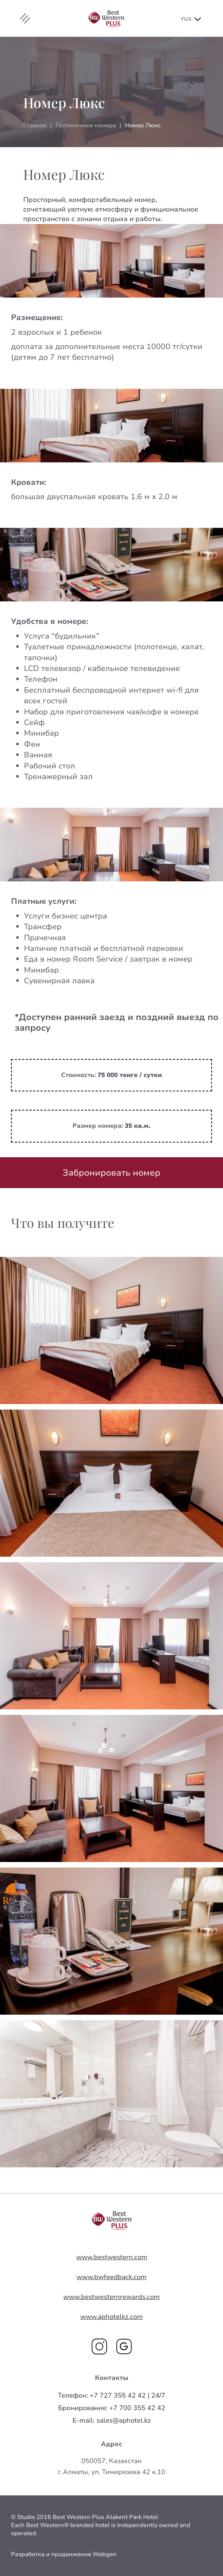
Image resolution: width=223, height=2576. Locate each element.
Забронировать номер (111, 1173)
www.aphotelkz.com (111, 2316)
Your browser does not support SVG (112, 2220)
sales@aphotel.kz (111, 2420)
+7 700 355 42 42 (111, 2407)
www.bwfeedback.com (111, 2277)
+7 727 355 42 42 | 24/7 (111, 2395)
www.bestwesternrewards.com (111, 2296)
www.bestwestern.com (111, 2257)
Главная (34, 125)
